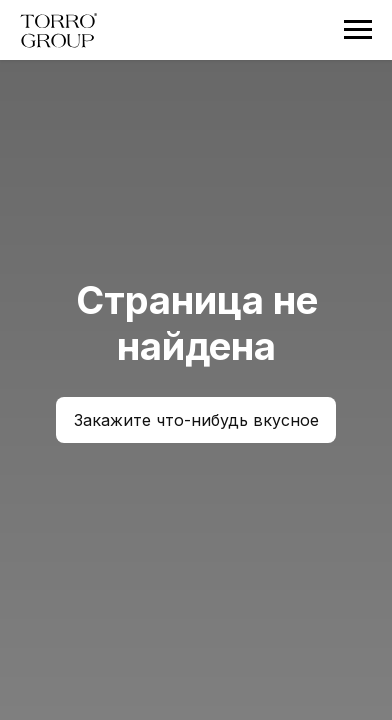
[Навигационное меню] (358, 30)
